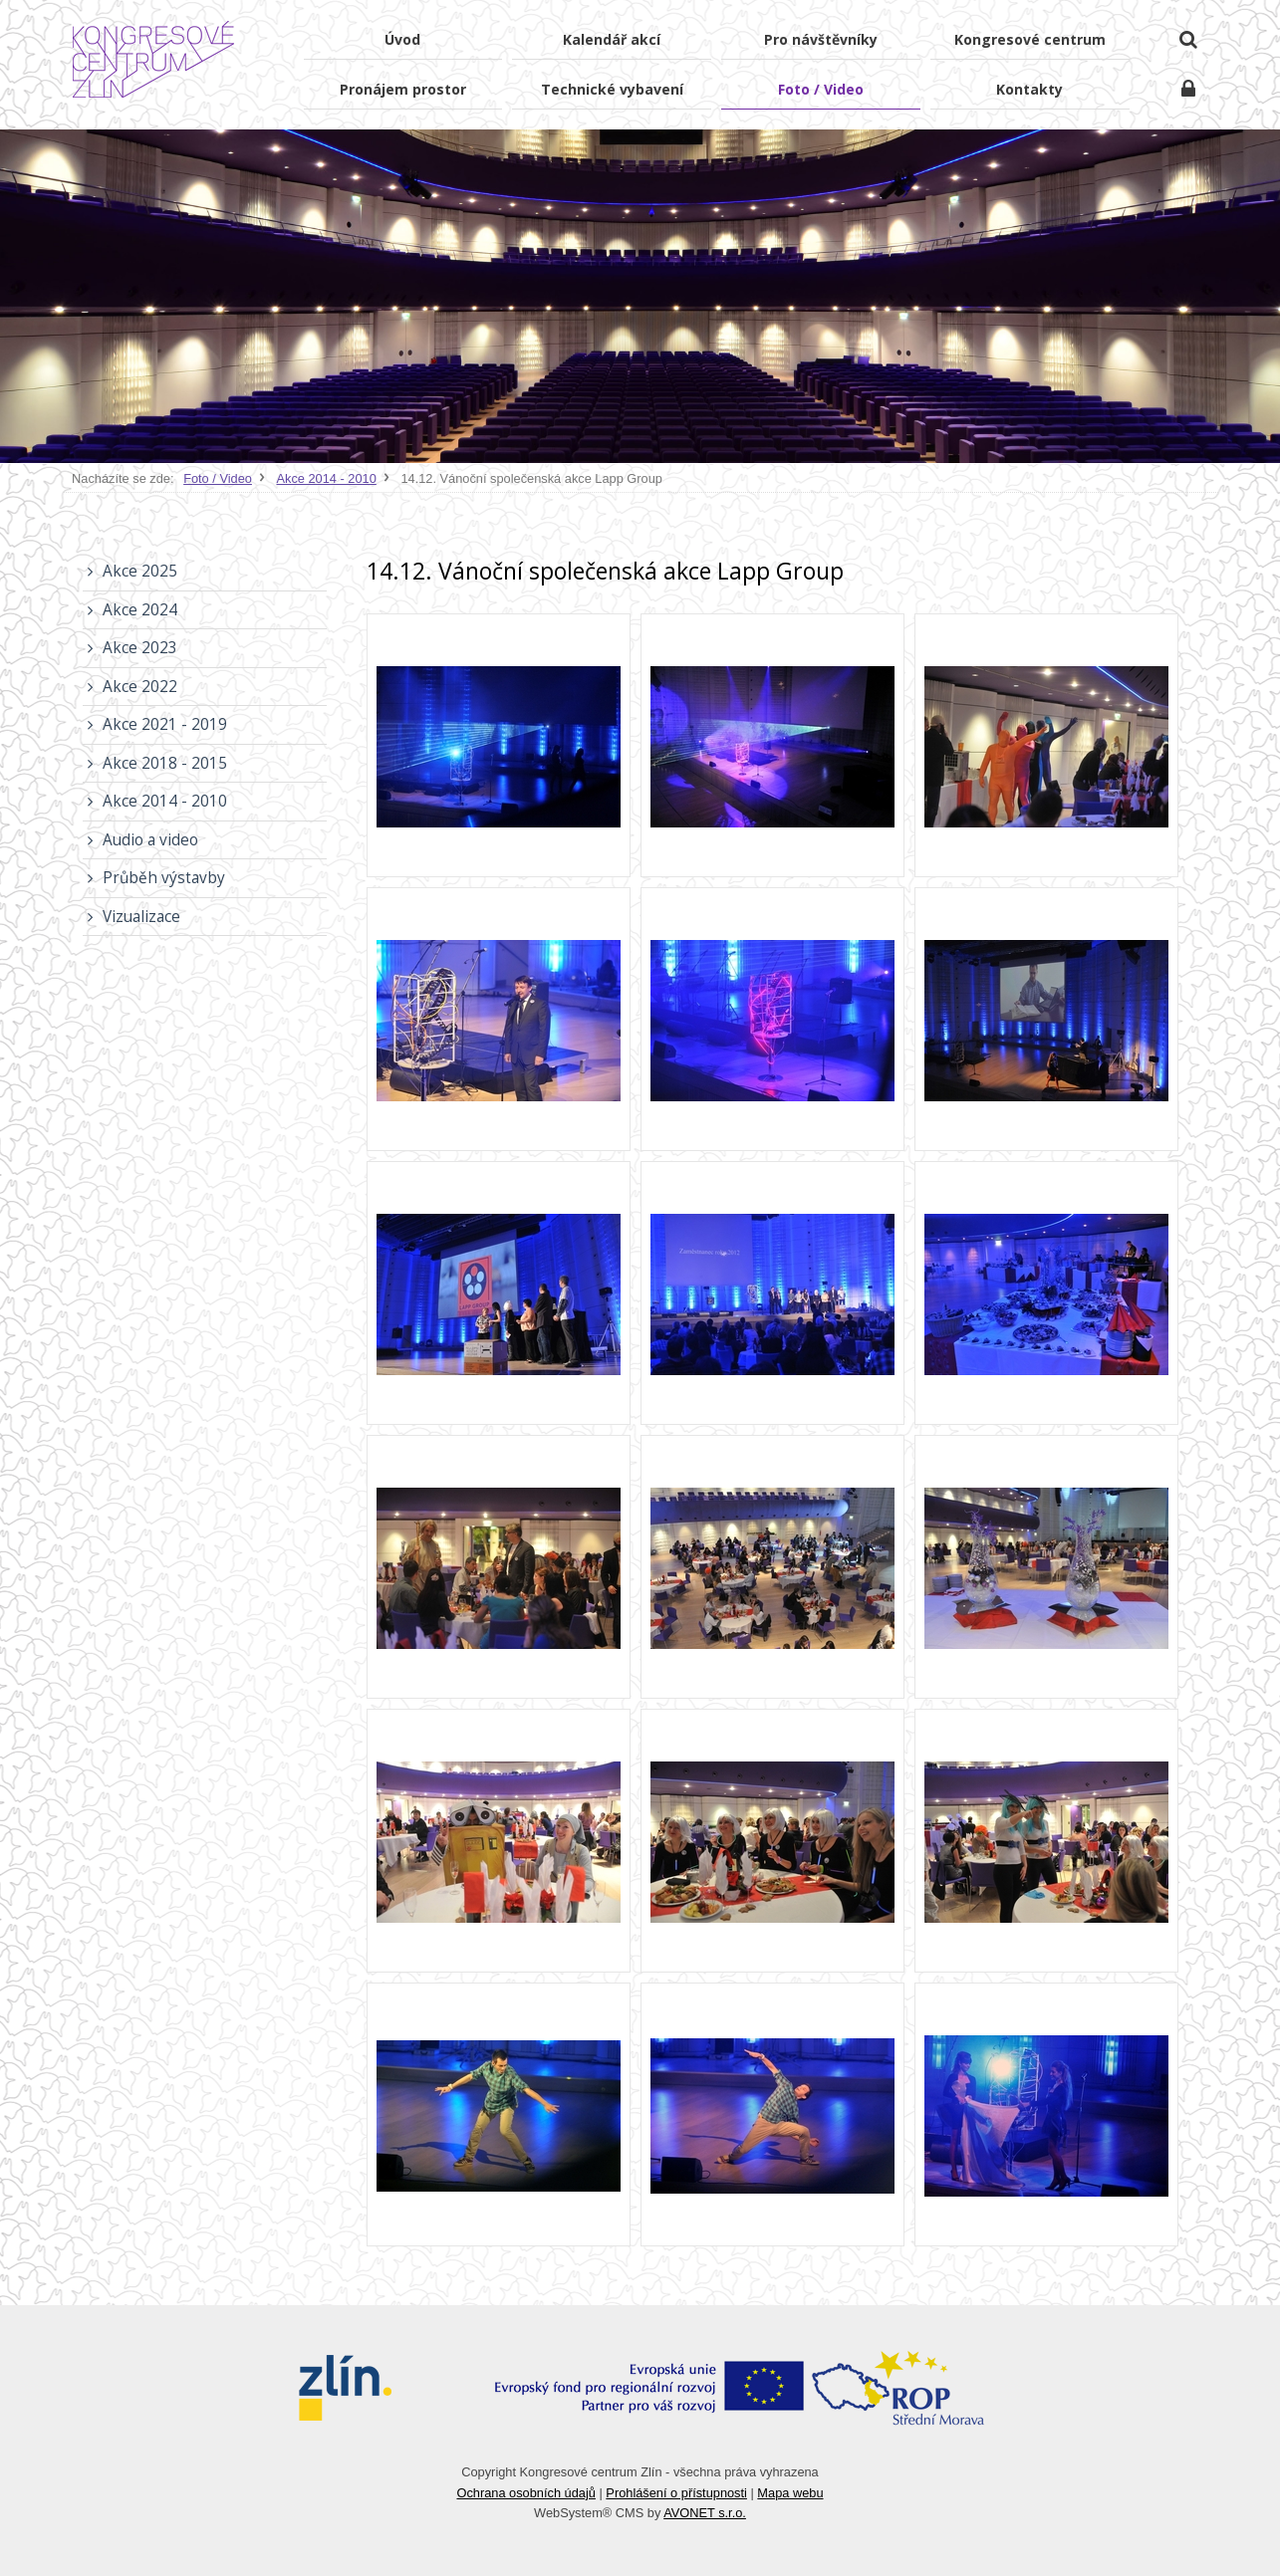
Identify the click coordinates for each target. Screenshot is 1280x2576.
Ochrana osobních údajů (525, 2492)
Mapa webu (790, 2492)
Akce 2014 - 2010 (327, 478)
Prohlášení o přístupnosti (676, 2492)
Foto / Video (217, 478)
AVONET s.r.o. (704, 2512)
